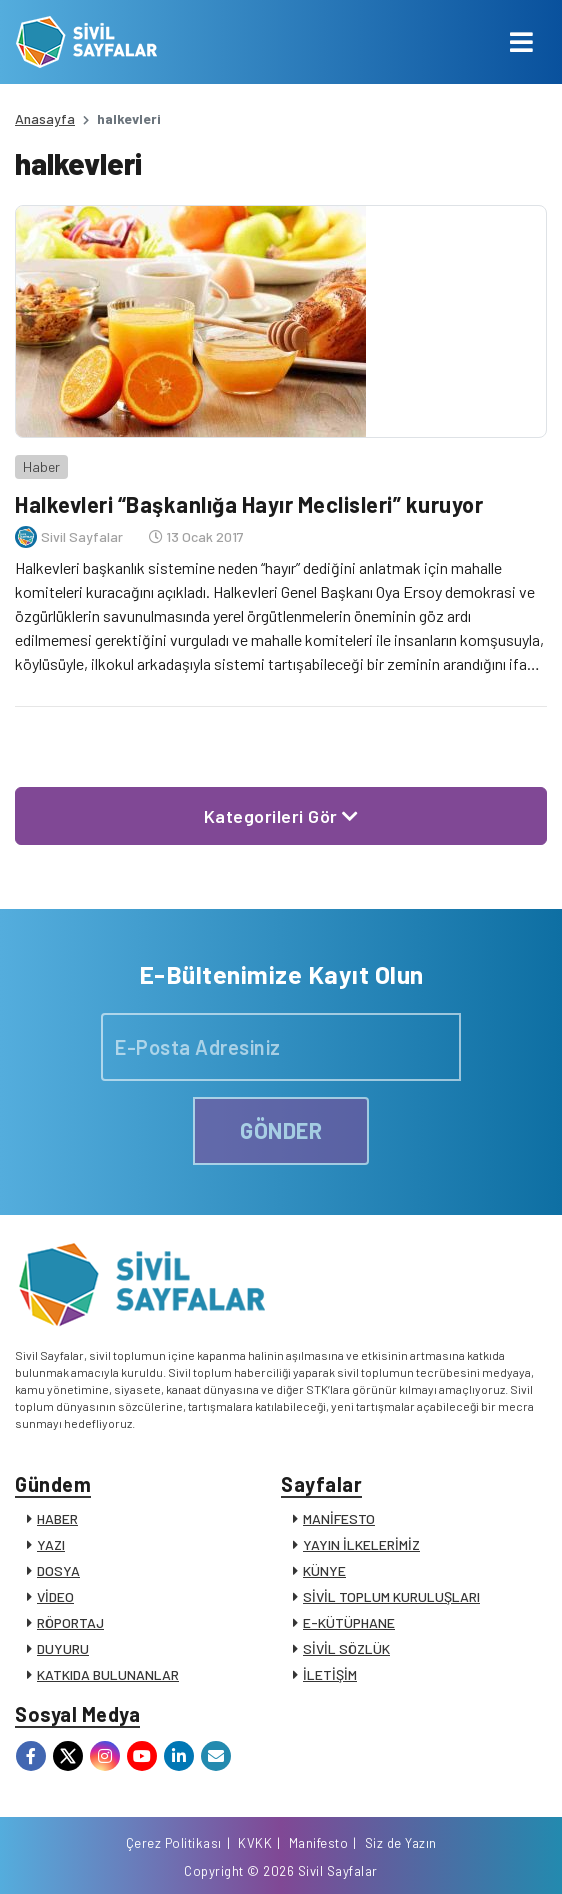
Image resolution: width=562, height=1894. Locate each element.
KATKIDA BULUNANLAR (108, 1674)
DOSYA (58, 1570)
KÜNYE (324, 1570)
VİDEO (55, 1596)
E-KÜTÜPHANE (349, 1622)
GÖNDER (281, 1130)
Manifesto (319, 1843)
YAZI (51, 1544)
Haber (41, 466)
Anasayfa (45, 118)
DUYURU (63, 1648)
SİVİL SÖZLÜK (346, 1648)
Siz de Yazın (401, 1843)
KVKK (255, 1843)
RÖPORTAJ (70, 1622)
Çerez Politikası (174, 1843)
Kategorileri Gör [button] (281, 816)
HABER (57, 1518)
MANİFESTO (339, 1518)
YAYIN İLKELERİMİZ (361, 1544)
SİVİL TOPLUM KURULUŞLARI (391, 1596)
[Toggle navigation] (521, 42)
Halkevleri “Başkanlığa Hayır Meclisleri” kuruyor (249, 504)
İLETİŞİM (330, 1674)
